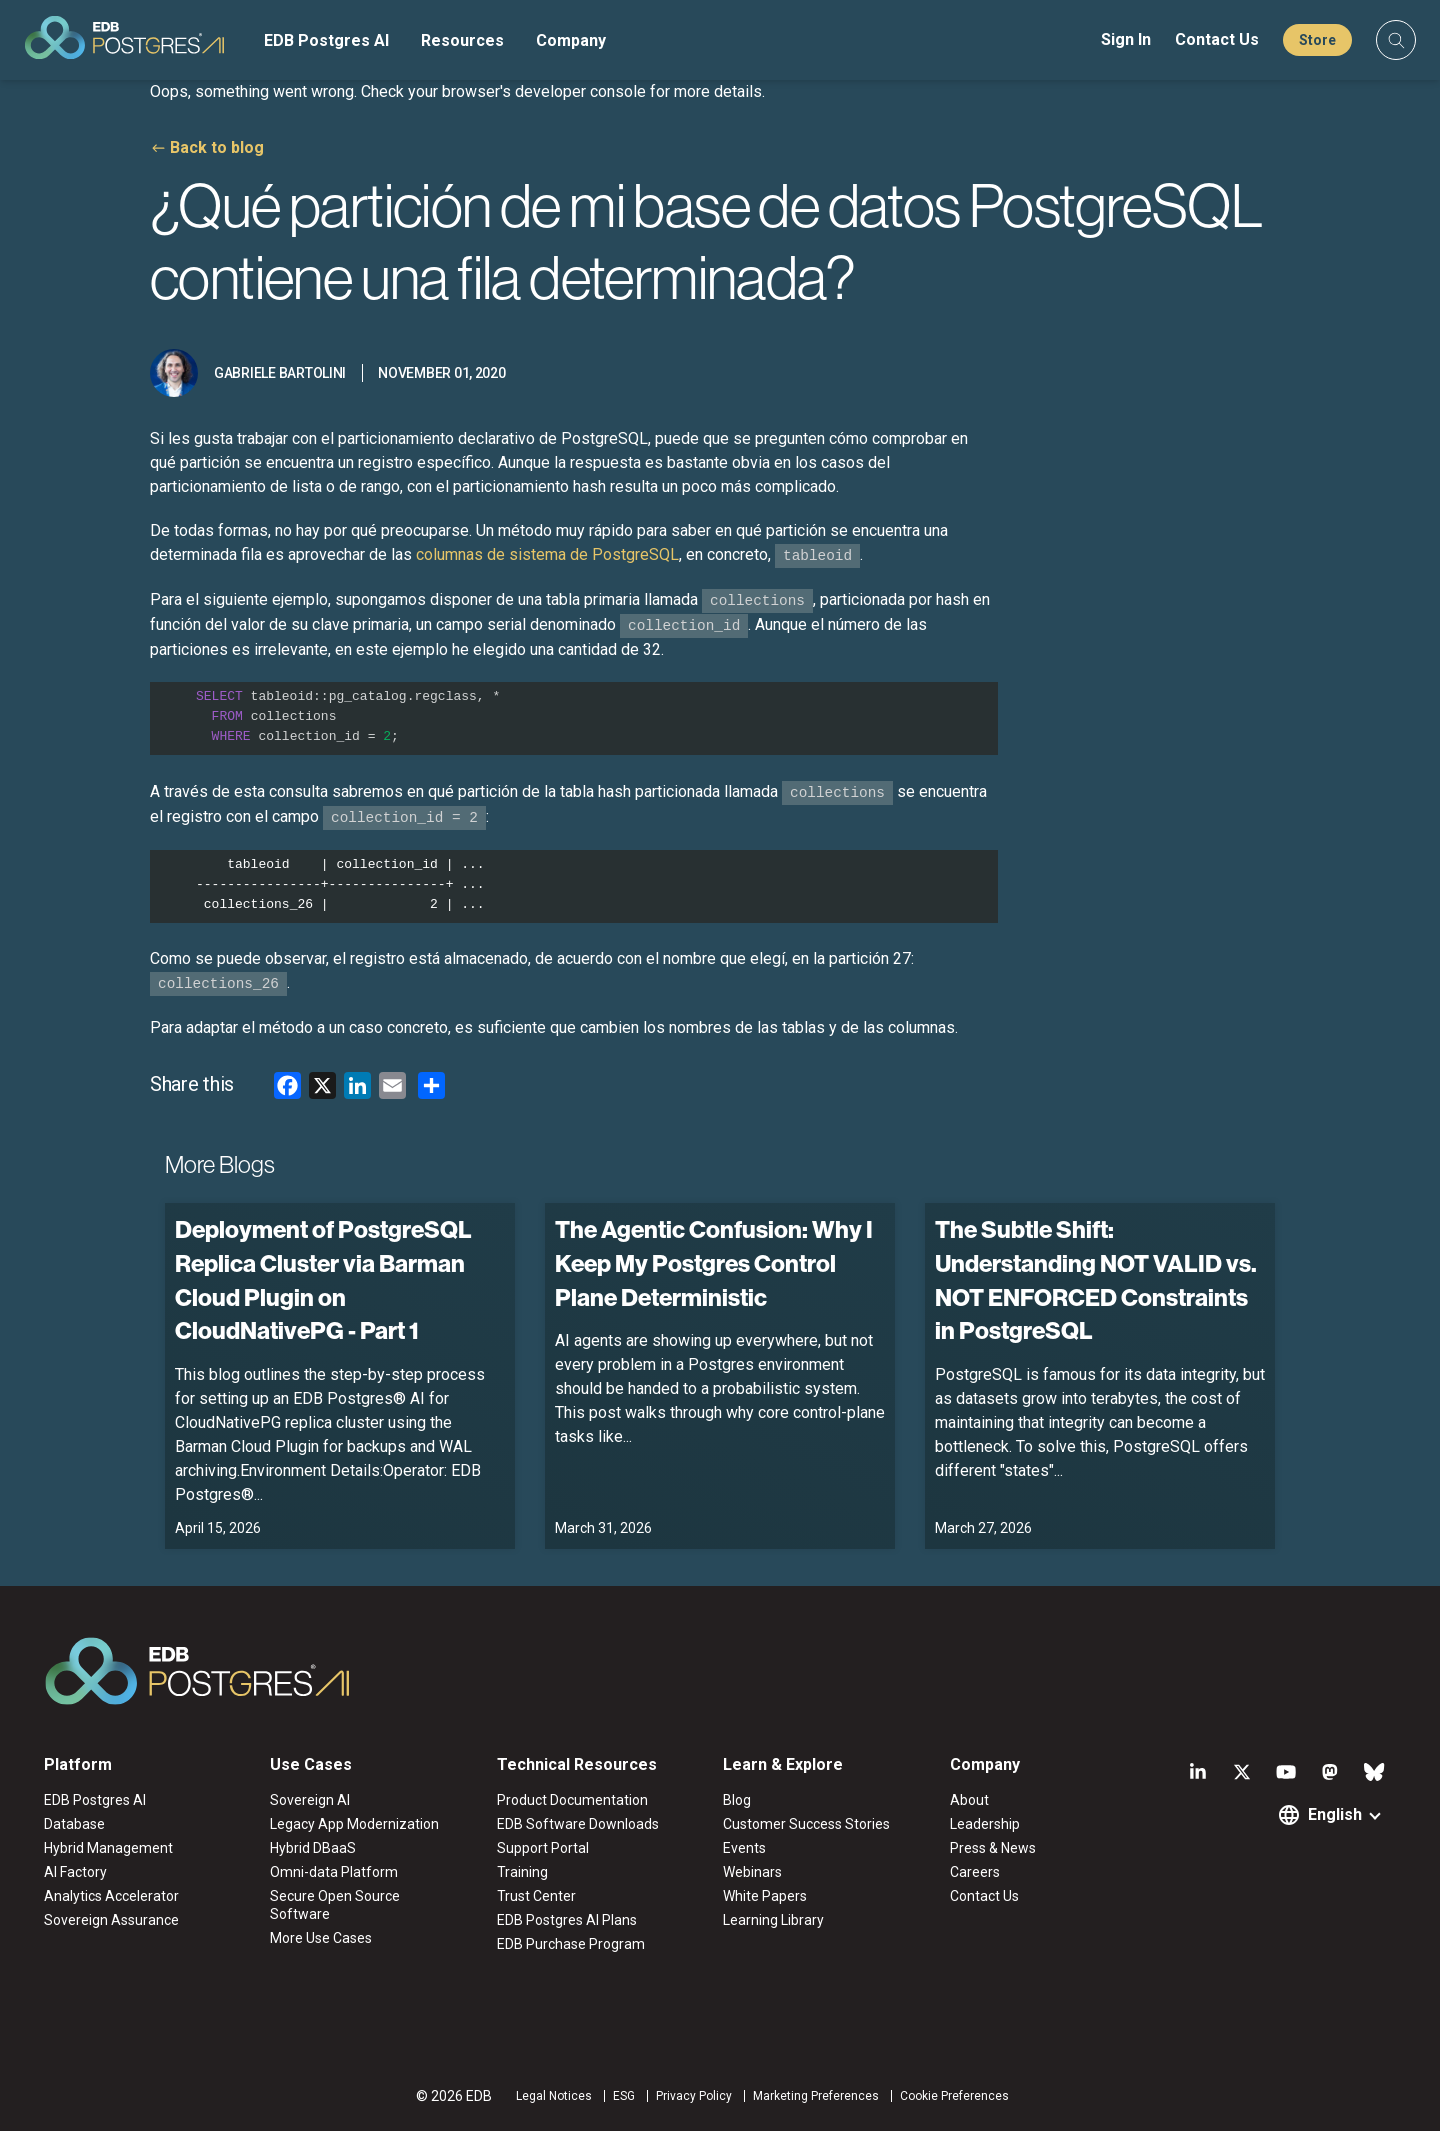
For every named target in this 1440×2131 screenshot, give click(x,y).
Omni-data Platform (334, 1872)
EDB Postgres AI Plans (567, 1920)
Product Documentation (572, 1800)
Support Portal (543, 1848)
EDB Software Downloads (578, 1824)
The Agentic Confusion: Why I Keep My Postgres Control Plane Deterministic (714, 1262)
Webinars (752, 1872)
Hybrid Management (108, 1848)
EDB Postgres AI (326, 40)
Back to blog (217, 147)
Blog (737, 1800)
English (1335, 1814)
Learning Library (773, 1920)
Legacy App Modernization (354, 1824)
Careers (975, 1872)
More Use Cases (321, 1938)
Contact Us (1217, 39)
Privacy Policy (694, 2096)
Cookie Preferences (954, 2096)
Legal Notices (554, 2096)
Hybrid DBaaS (313, 1848)
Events (744, 1848)
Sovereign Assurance (111, 1920)
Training (522, 1872)
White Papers (765, 1896)
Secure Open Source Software (335, 1905)
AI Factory (75, 1872)
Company (571, 40)
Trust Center (536, 1896)
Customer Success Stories (806, 1824)
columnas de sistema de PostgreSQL (547, 554)
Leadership (985, 1824)
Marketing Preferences (816, 2096)
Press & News (993, 1848)
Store (1317, 40)
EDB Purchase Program (571, 1944)
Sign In (1126, 39)
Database (74, 1824)
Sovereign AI (310, 1800)
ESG (624, 2096)
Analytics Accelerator (111, 1896)
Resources (462, 40)
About (969, 1800)
